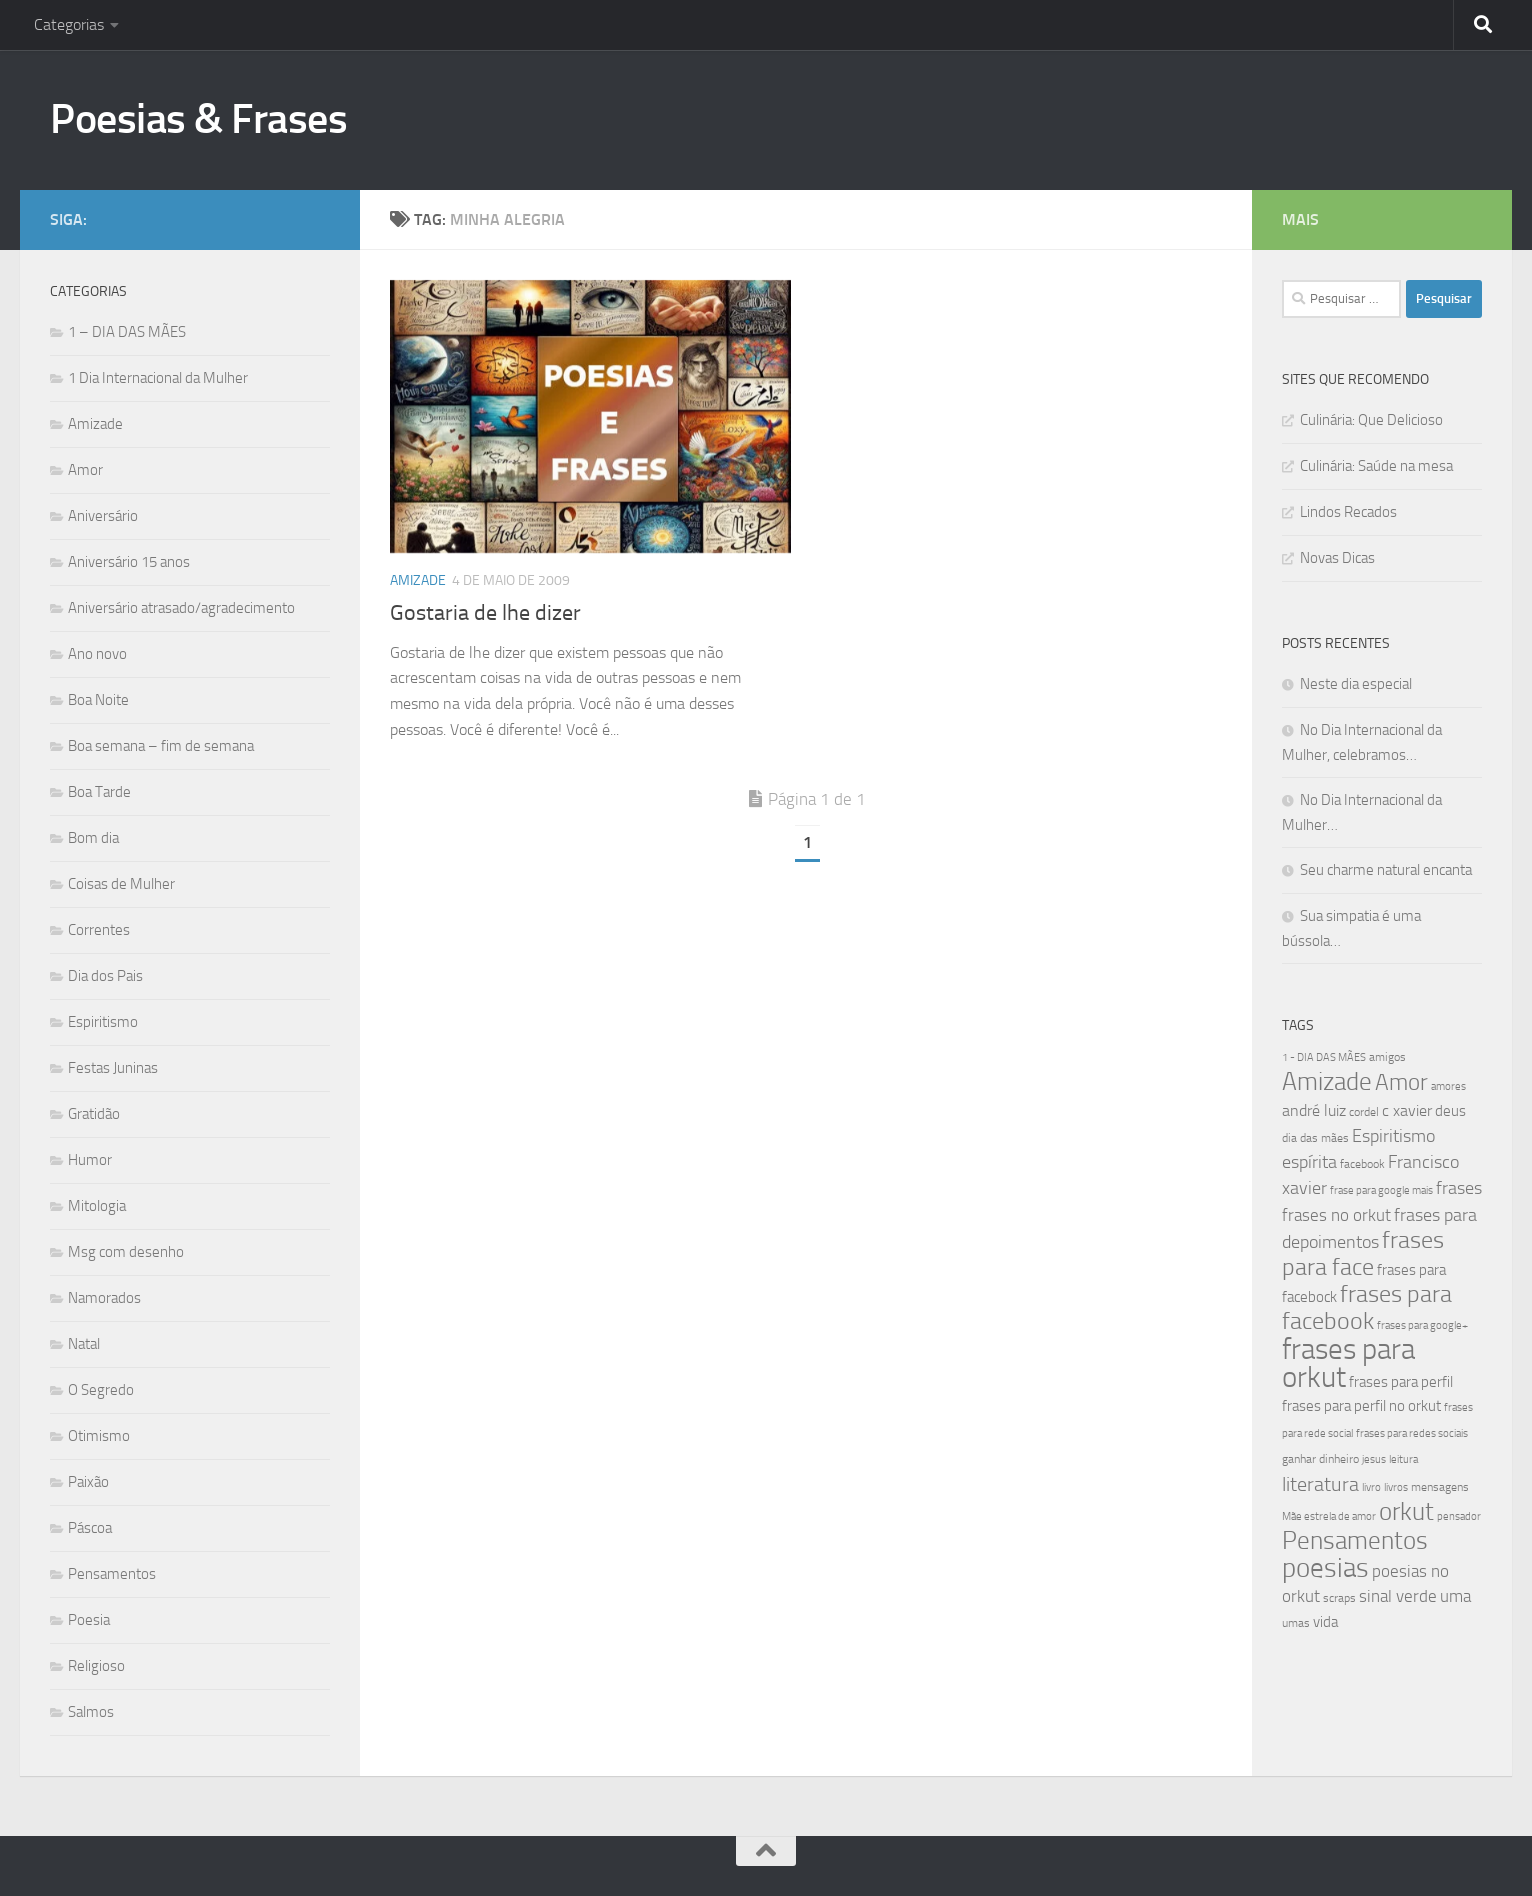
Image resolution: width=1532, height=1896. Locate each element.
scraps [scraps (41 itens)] (1339, 1598)
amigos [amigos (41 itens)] (1387, 1057)
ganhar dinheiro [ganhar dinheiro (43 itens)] (1320, 1458)
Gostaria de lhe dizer (485, 613)
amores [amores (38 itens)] (1448, 1086)
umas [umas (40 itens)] (1296, 1623)
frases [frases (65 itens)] (1459, 1188)
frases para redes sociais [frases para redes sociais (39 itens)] (1412, 1433)
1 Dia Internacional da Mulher (158, 378)
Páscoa (90, 1528)
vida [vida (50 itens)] (1325, 1622)
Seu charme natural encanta (1386, 870)
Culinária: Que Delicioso (1371, 420)
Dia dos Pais (105, 976)
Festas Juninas (113, 1068)
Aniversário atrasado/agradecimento (181, 608)
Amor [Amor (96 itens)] (1401, 1082)
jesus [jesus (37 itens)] (1374, 1459)
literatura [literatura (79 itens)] (1320, 1484)
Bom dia (93, 838)
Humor (90, 1160)
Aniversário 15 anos (129, 562)
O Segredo (101, 1390)
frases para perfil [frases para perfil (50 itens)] (1401, 1382)
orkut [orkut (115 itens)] (1406, 1511)
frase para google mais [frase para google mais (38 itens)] (1381, 1190)
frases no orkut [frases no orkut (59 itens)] (1336, 1215)
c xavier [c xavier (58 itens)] (1407, 1110)
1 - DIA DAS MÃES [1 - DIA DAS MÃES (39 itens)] (1324, 1057)
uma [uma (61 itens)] (1455, 1596)
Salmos (91, 1712)
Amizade (418, 580)
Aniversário (103, 516)
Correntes (99, 930)
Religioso (96, 1666)
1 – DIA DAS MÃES (127, 332)
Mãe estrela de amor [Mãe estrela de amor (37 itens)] (1329, 1516)
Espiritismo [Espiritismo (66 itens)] (1393, 1136)
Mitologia (97, 1206)
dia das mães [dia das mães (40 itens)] (1315, 1138)
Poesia (89, 1620)
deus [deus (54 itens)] (1450, 1111)
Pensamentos (112, 1574)
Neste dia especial (1356, 684)
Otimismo (99, 1436)
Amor (85, 470)
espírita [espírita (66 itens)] (1309, 1162)
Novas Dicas (1337, 558)
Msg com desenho (126, 1252)
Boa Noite (98, 700)
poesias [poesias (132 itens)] (1325, 1568)
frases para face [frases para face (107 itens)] (1363, 1253)
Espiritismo (103, 1022)
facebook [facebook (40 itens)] (1362, 1164)
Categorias (69, 24)
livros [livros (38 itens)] (1396, 1487)
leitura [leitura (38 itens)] (1403, 1459)
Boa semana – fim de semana (161, 746)
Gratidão (94, 1114)
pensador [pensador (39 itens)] (1459, 1516)
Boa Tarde (99, 792)
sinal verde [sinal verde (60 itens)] (1398, 1596)
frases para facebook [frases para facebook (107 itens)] (1367, 1307)
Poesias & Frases (198, 119)
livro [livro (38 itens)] (1371, 1487)
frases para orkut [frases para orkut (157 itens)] (1348, 1363)
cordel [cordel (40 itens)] (1364, 1112)
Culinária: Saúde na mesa (1376, 466)
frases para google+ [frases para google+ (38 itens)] (1422, 1325)
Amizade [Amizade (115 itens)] (1327, 1081)
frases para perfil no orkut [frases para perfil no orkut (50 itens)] (1361, 1406)
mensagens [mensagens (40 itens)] (1440, 1487)
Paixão (88, 1482)
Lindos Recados (1348, 512)
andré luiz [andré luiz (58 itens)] (1314, 1110)
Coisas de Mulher (121, 884)
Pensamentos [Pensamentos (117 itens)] (1355, 1540)
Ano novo (97, 654)
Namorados (104, 1298)
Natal (84, 1344)
